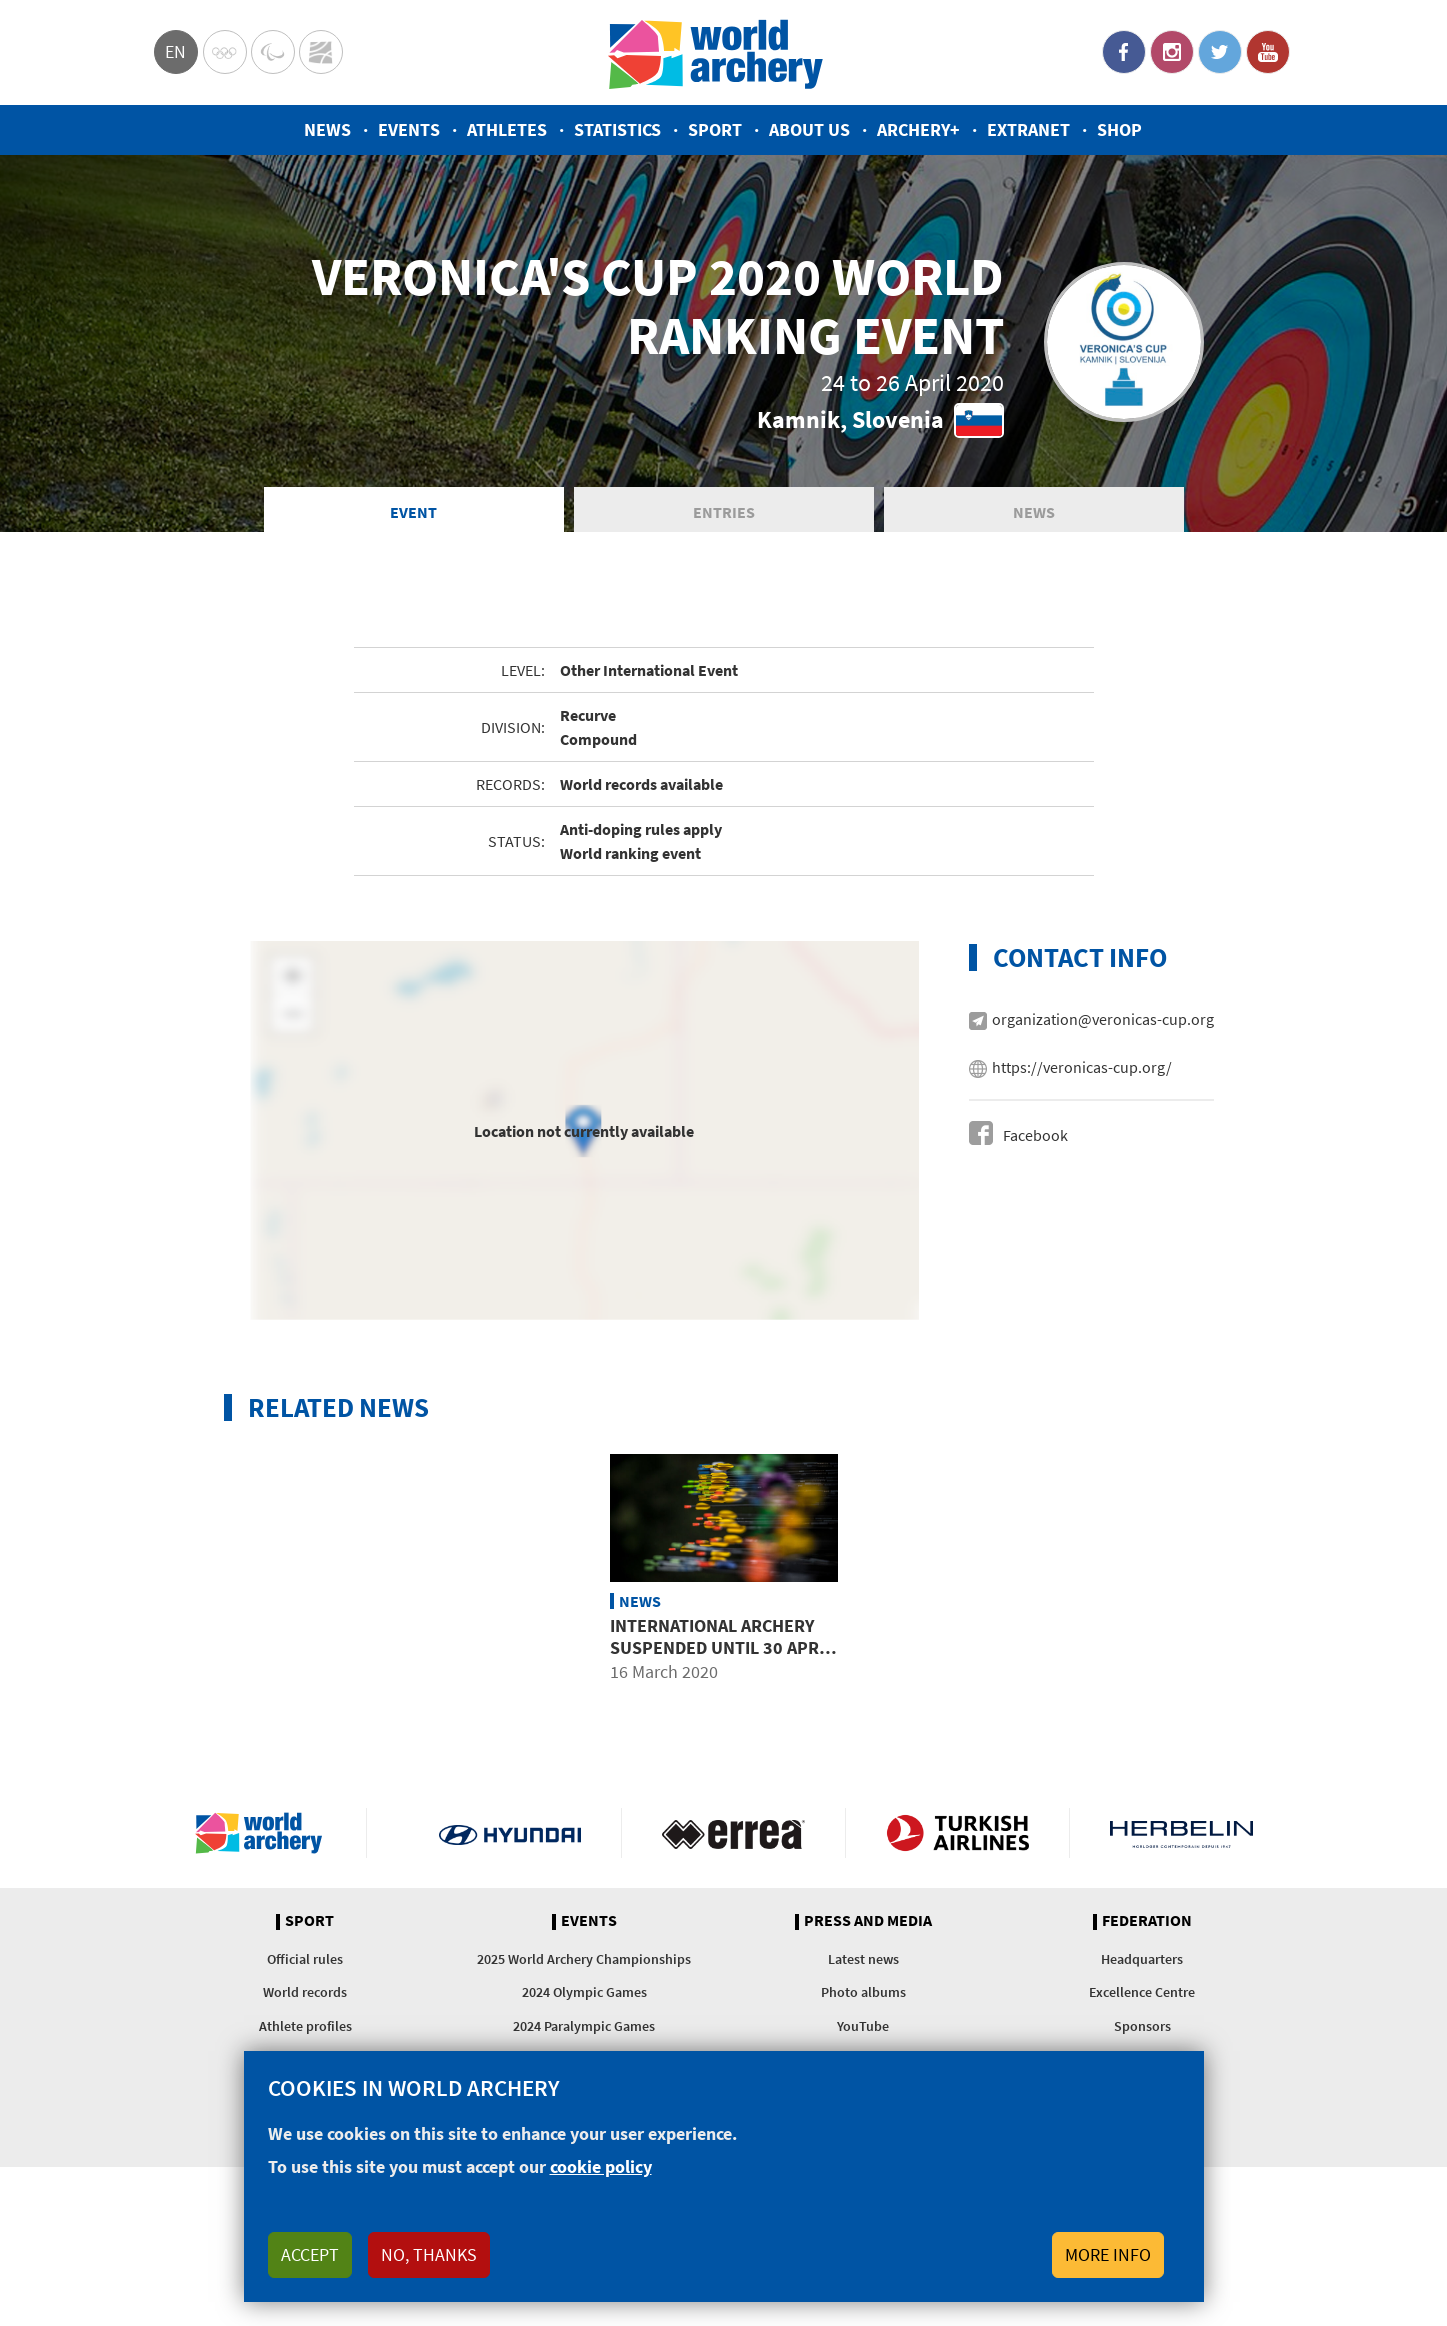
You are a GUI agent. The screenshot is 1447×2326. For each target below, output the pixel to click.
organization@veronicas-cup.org (1103, 1022)
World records (305, 1995)
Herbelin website (1181, 1836)
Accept (310, 2254)
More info (1108, 2254)
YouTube (1268, 52)
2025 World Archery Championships (584, 1962)
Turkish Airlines (957, 1836)
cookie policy (601, 2166)
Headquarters (1142, 1962)
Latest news (863, 1962)
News (327, 129)
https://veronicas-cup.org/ (1082, 1070)
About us (809, 129)
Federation (1147, 1924)
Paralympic (273, 52)
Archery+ (918, 129)
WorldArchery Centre (321, 52)
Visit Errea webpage (733, 1836)
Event (413, 514)
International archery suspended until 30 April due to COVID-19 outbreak (723, 1650)
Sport (715, 129)
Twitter (1220, 52)
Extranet (1028, 129)
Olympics (225, 52)
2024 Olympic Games (584, 1995)
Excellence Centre (1142, 1995)
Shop (1119, 129)
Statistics (617, 129)
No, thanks (429, 2254)
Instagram (1172, 52)
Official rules (305, 1962)
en (175, 51)
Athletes (507, 129)
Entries (724, 514)
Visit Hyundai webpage (510, 1836)
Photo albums (863, 1995)
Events (409, 129)
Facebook (1124, 52)
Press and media (868, 1924)
